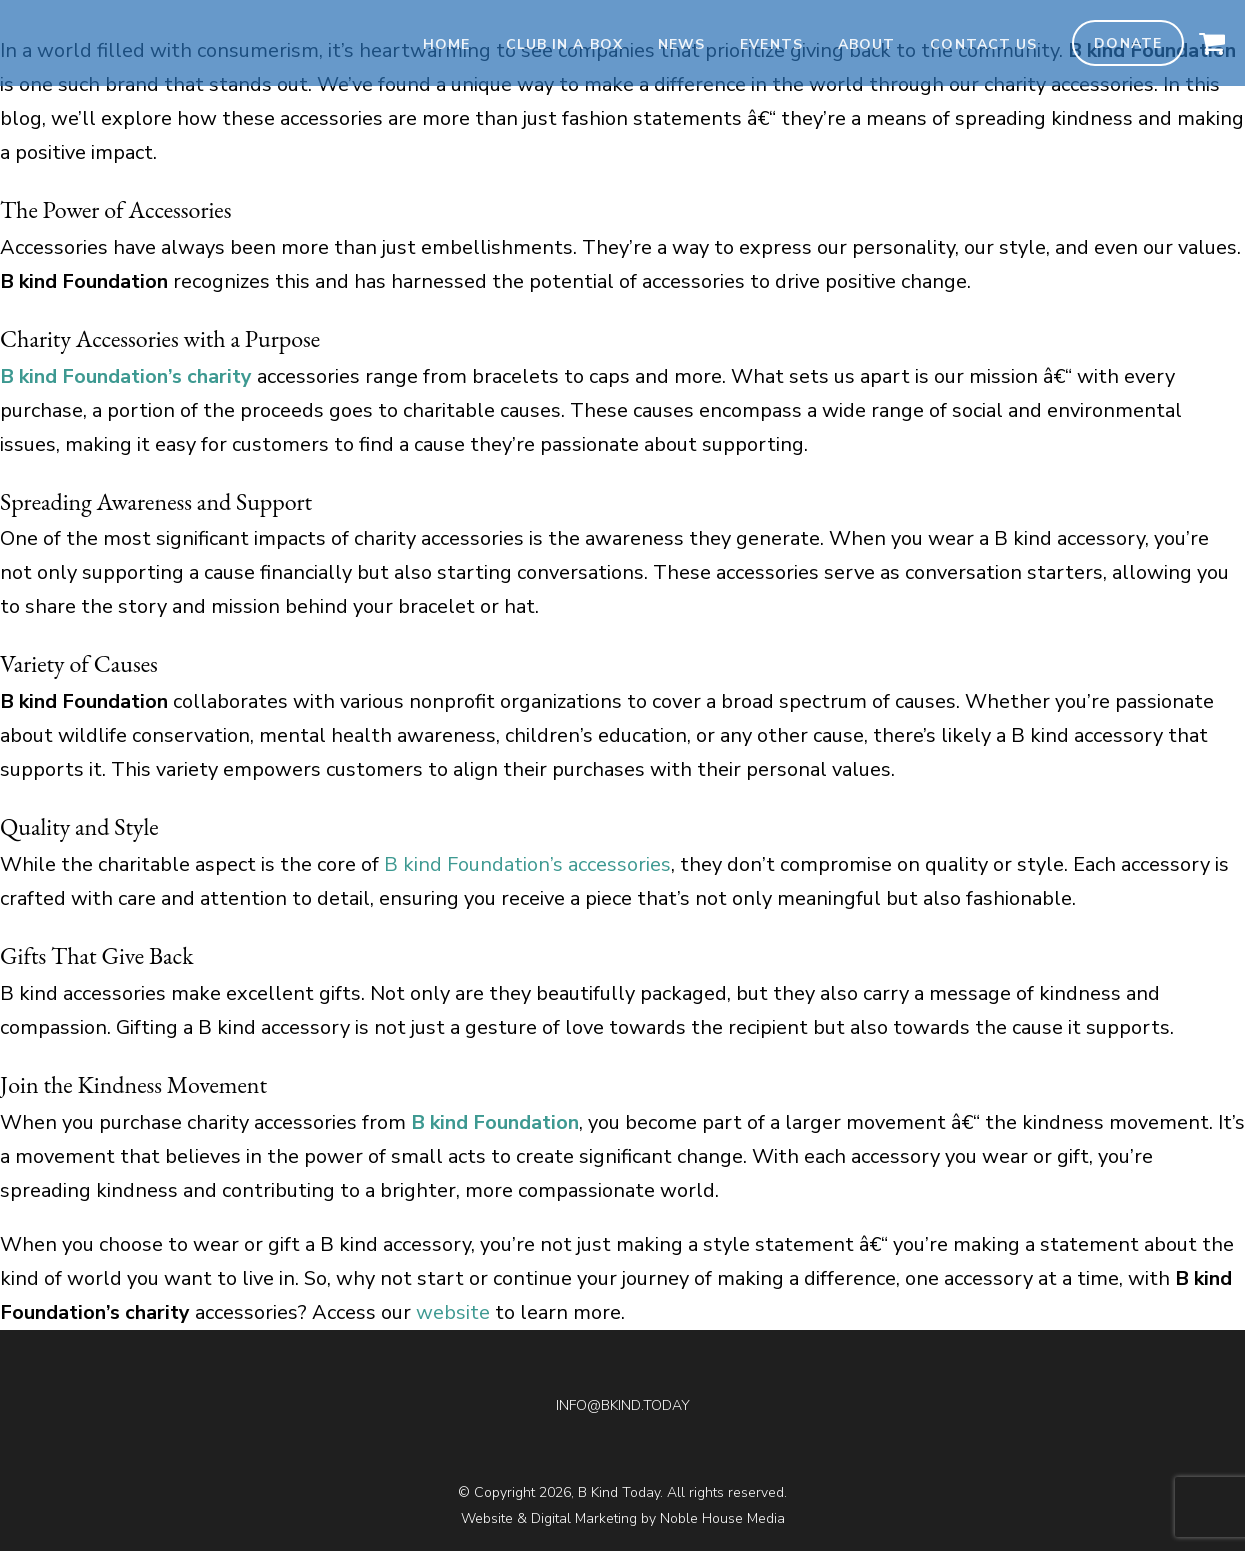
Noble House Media (722, 1518)
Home (446, 44)
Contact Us (983, 44)
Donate (1128, 43)
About (867, 44)
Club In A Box (564, 44)
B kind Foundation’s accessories (527, 864)
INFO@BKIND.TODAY (623, 1405)
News (681, 44)
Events (771, 44)
